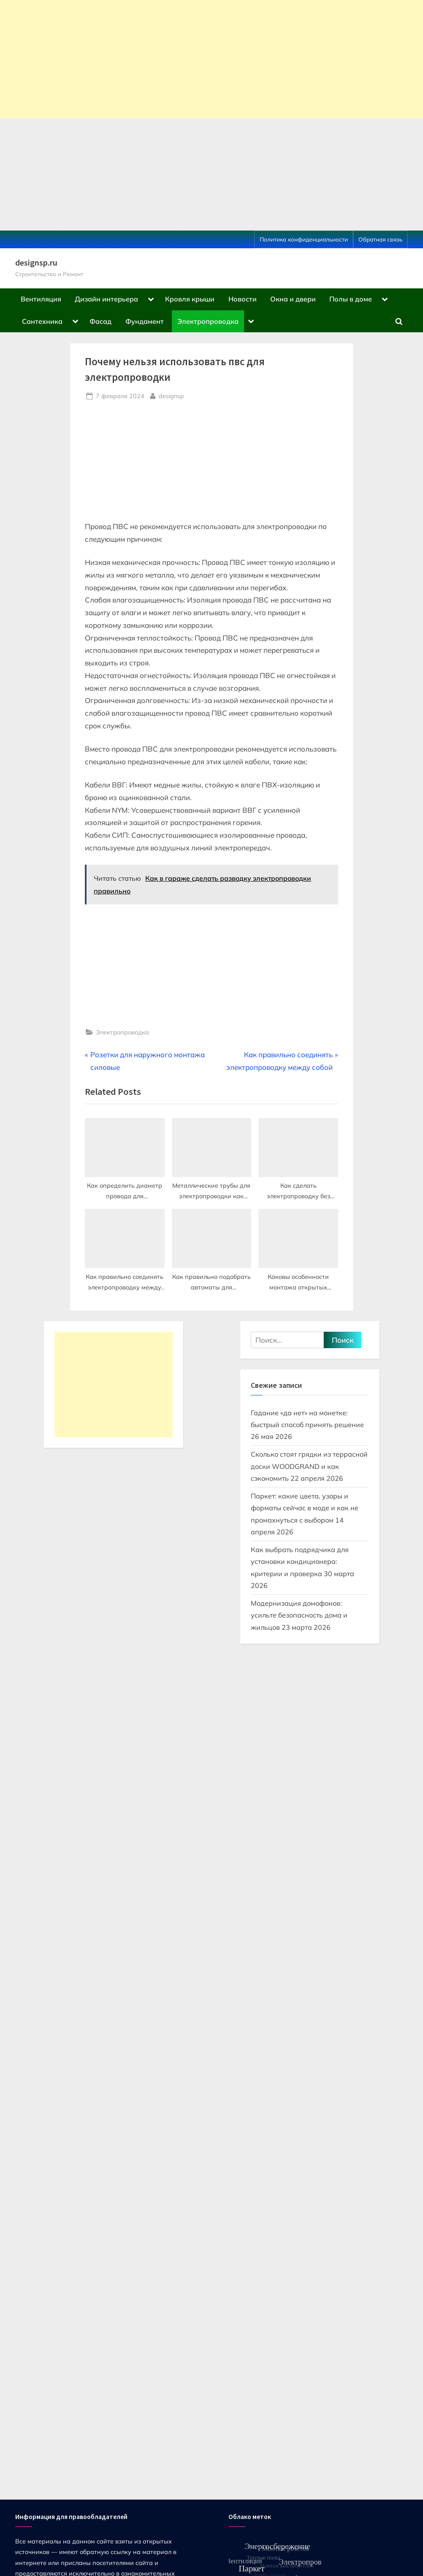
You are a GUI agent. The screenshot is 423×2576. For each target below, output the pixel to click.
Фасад (100, 321)
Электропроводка (208, 321)
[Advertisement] (211, 59)
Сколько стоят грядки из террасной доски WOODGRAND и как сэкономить (309, 1466)
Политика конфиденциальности (304, 239)
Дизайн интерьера (106, 299)
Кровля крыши (189, 299)
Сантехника (42, 321)
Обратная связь (380, 239)
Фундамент (144, 321)
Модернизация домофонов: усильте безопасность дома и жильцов (299, 1615)
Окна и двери (293, 299)
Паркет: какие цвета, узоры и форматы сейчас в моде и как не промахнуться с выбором (304, 1508)
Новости (242, 299)
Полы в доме (350, 299)
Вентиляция (41, 299)
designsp (171, 395)
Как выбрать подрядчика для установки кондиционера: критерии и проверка (300, 1561)
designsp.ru (36, 262)
